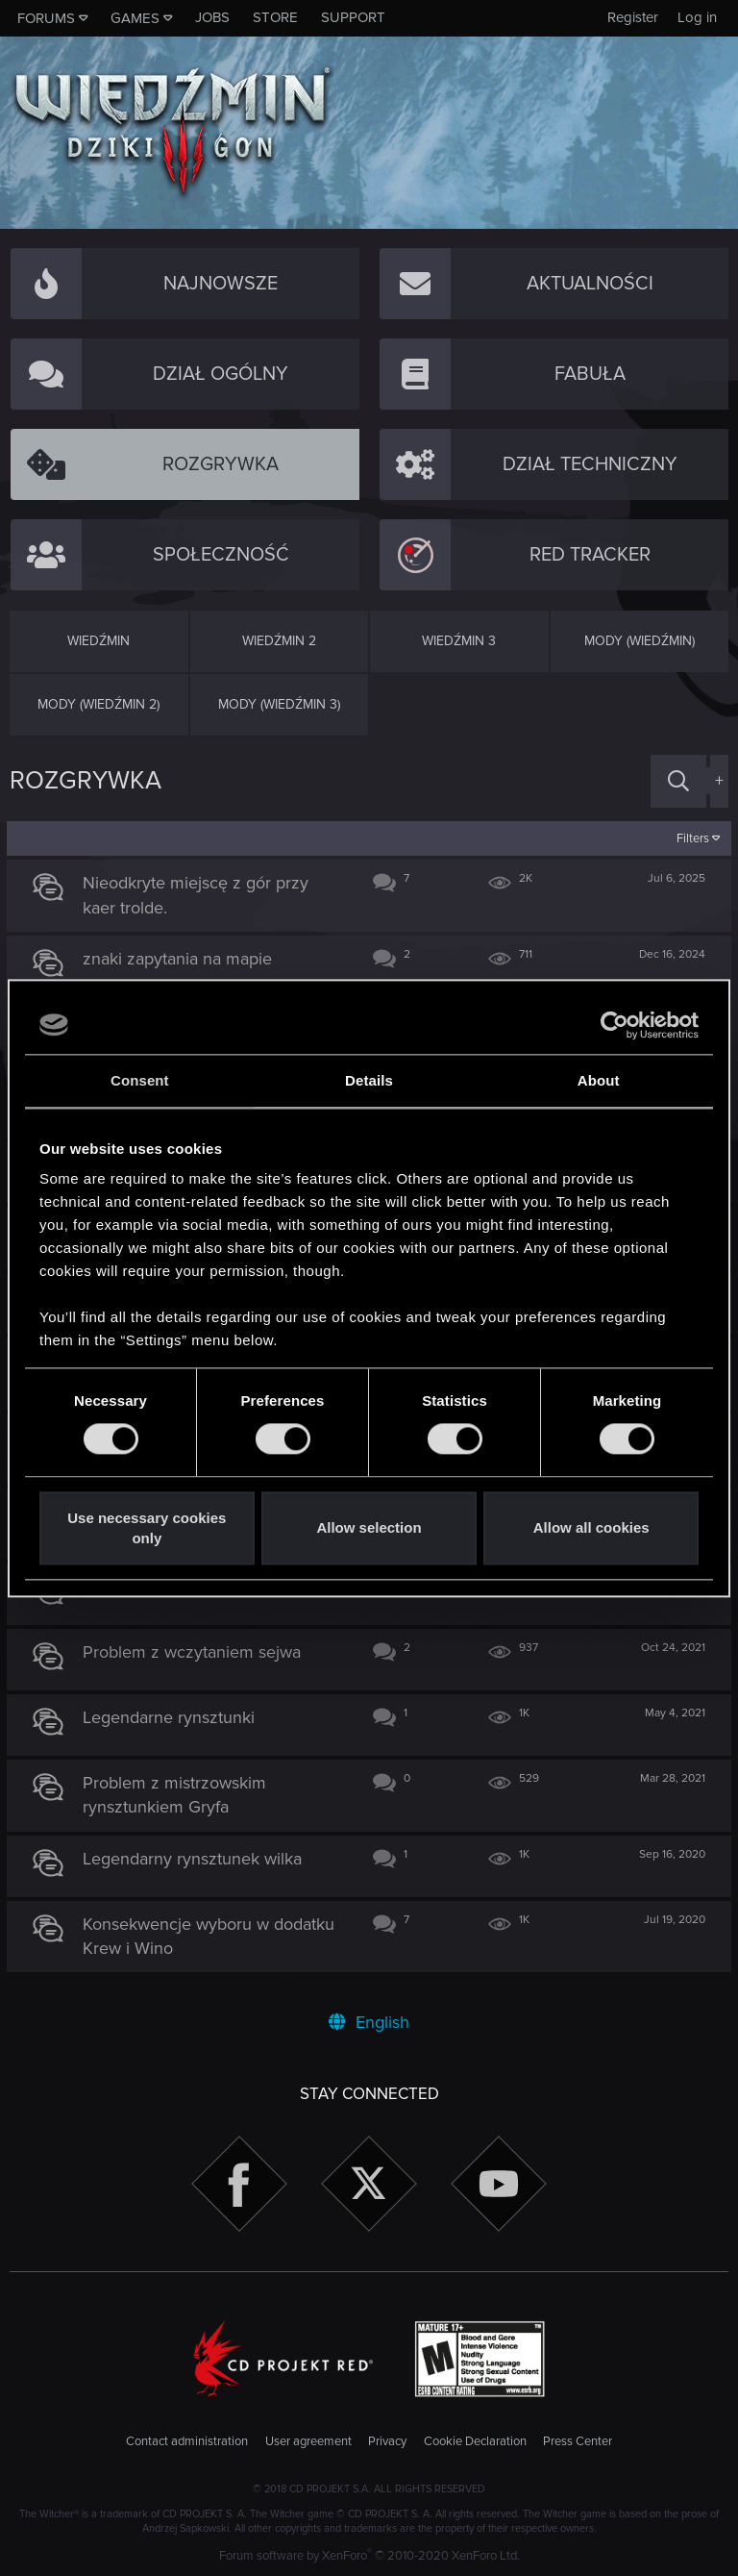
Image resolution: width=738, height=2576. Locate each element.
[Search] (678, 781)
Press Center (577, 2441)
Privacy (387, 2441)
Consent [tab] (140, 1080)
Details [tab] (369, 1080)
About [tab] (599, 1080)
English (369, 2022)
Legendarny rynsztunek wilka (196, 1858)
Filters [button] (690, 838)
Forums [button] (46, 18)
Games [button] (135, 18)
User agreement (308, 2441)
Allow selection (368, 1528)
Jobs (212, 17)
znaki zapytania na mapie (181, 958)
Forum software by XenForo (369, 2555)
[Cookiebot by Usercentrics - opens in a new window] (614, 1025)
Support (353, 17)
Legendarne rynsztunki (172, 1717)
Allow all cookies (591, 1528)
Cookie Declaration (475, 2441)
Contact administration (187, 2441)
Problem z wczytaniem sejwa (195, 1652)
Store (275, 17)
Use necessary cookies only (146, 1528)
